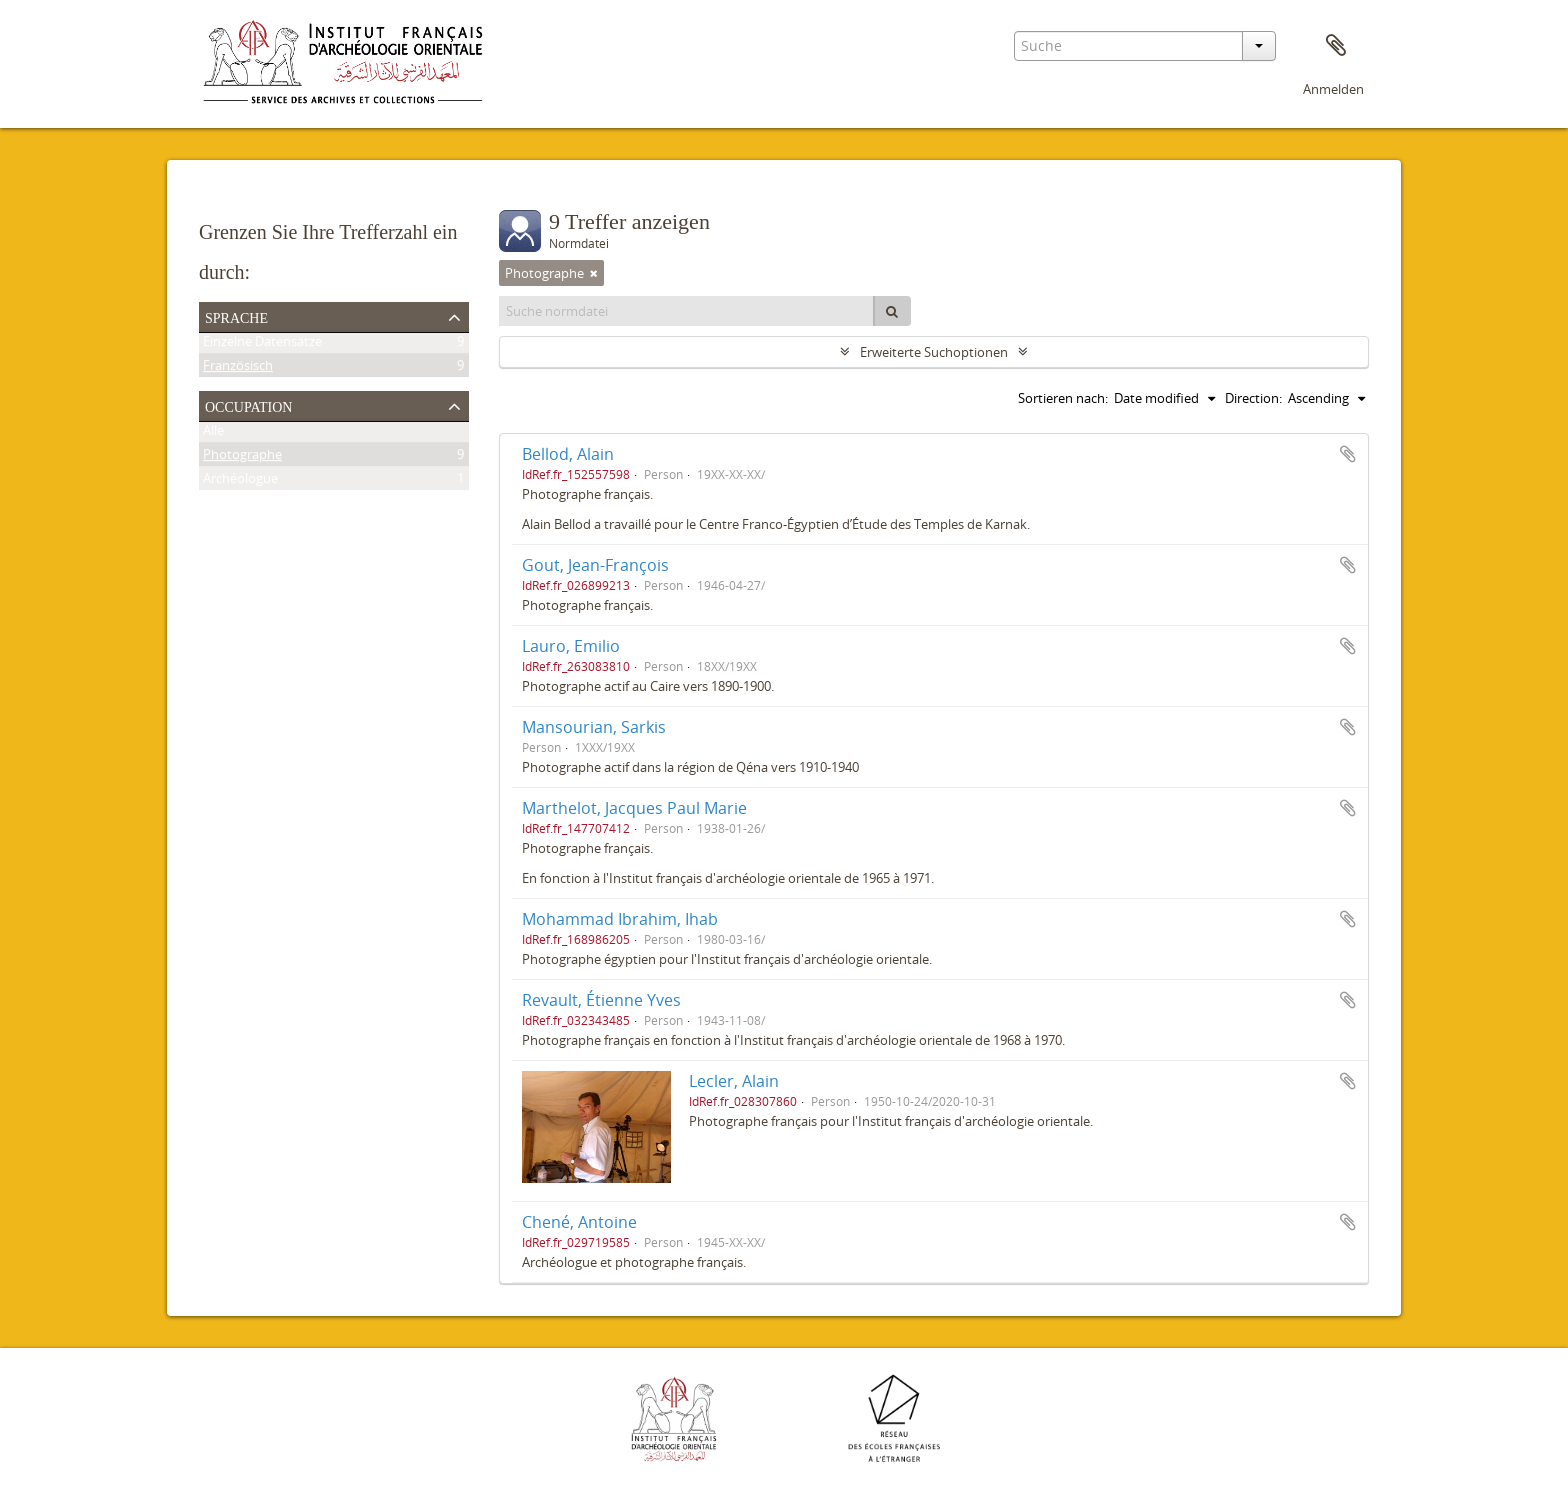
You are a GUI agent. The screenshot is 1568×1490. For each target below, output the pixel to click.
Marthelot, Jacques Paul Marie (634, 808)
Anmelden (1333, 89)
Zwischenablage (1336, 46)
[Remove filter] (594, 273)
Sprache (236, 316)
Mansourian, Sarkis (594, 727)
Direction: (1253, 398)
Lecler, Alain (734, 1081)
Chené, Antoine (579, 1222)
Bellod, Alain (568, 454)
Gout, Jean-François (595, 565)
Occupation (248, 405)
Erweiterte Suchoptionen (934, 352)
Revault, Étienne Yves (601, 1000)
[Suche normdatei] (687, 311)
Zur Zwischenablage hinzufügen (1348, 454)
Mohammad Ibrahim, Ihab (620, 919)
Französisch (238, 369)
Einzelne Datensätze (262, 345)
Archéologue (240, 482)
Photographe (242, 458)
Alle (213, 434)
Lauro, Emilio (571, 646)
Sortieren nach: (1063, 398)
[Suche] (892, 311)
